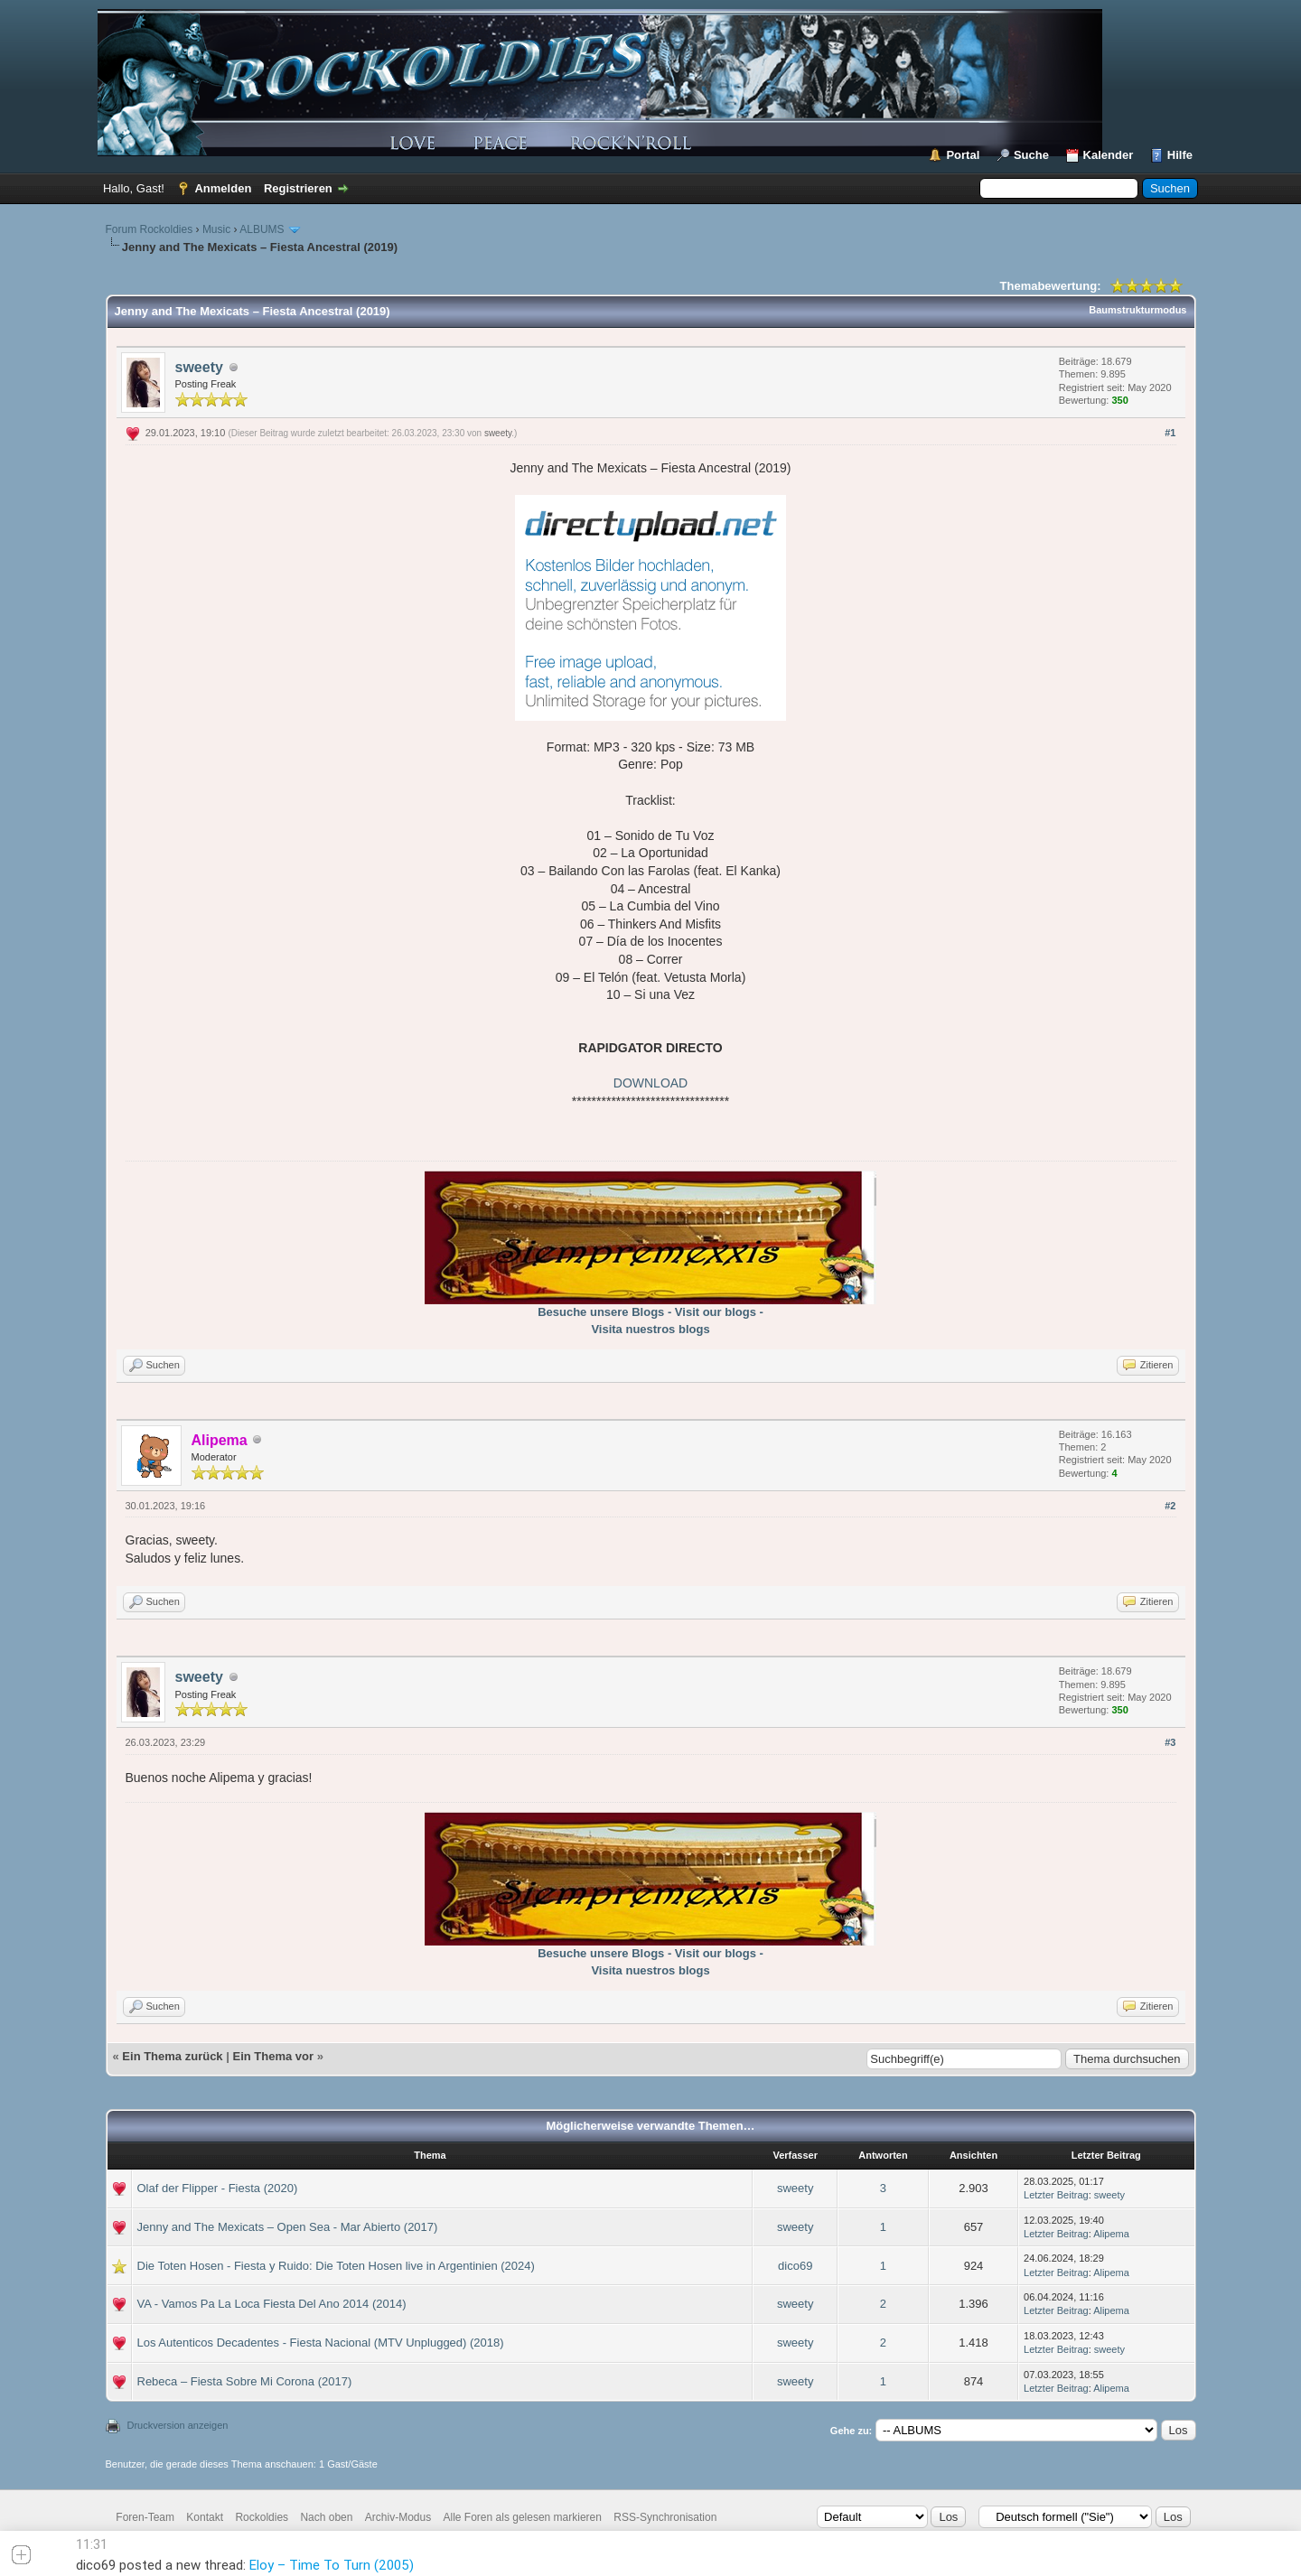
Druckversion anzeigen (178, 2425)
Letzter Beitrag (1056, 2194)
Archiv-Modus (398, 2517)
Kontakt (204, 2517)
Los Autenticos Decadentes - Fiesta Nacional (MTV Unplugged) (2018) (320, 2342)
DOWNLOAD (650, 1083)
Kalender (1108, 155)
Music (216, 229)
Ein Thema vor (273, 2056)
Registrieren (298, 188)
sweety (199, 367)
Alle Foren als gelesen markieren (523, 2517)
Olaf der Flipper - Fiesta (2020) (217, 2188)
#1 (1170, 432)
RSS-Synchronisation (664, 2517)
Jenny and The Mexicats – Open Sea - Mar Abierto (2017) (287, 2227)
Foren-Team (145, 2517)
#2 (1170, 1505)
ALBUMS (261, 229)
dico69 (795, 2266)
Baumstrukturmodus (1137, 309)
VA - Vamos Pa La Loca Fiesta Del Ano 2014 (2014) (272, 2303)
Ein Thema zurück (172, 2056)
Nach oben (326, 2517)
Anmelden (222, 188)
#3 (1170, 1742)
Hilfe (1180, 155)
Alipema (1111, 2233)
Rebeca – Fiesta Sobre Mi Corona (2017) (244, 2381)
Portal (962, 155)
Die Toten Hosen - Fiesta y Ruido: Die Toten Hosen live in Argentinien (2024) (336, 2266)
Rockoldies (261, 2517)
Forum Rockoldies (149, 229)
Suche (1031, 155)
